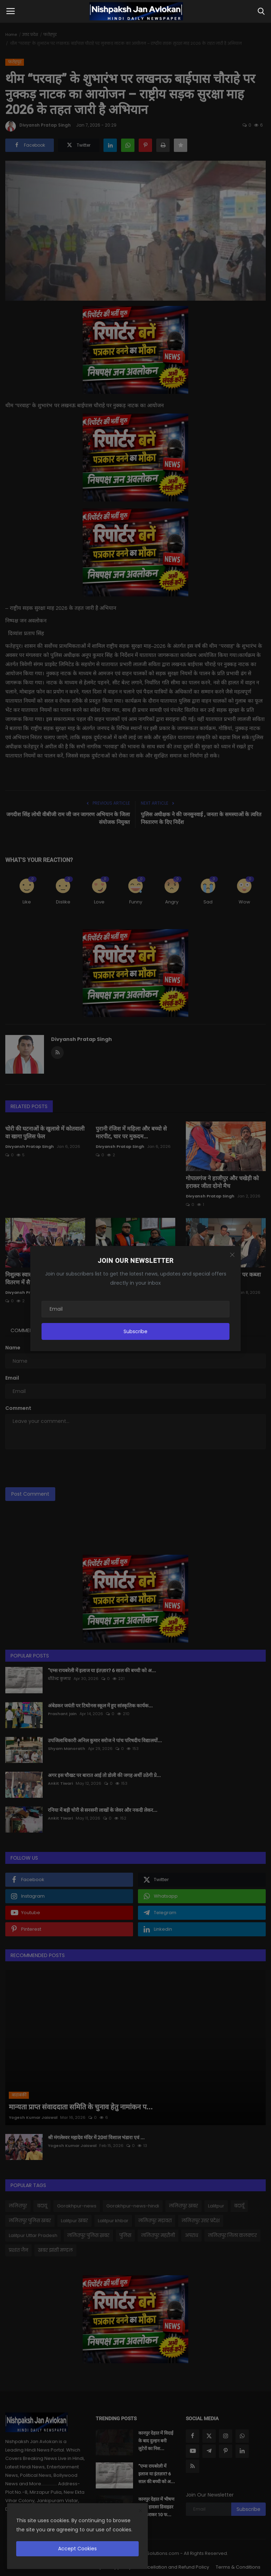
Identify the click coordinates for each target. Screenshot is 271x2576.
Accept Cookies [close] (77, 2548)
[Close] (232, 1254)
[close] (140, 2511)
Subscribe (135, 1331)
